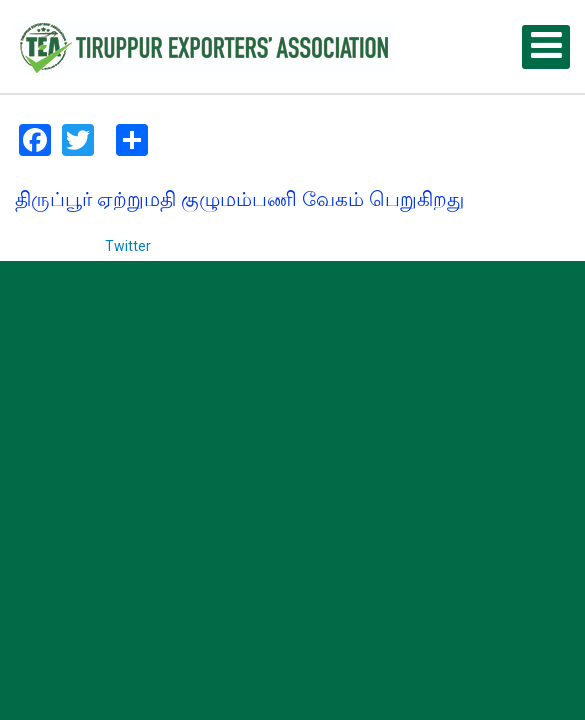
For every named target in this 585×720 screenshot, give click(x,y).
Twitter (128, 246)
